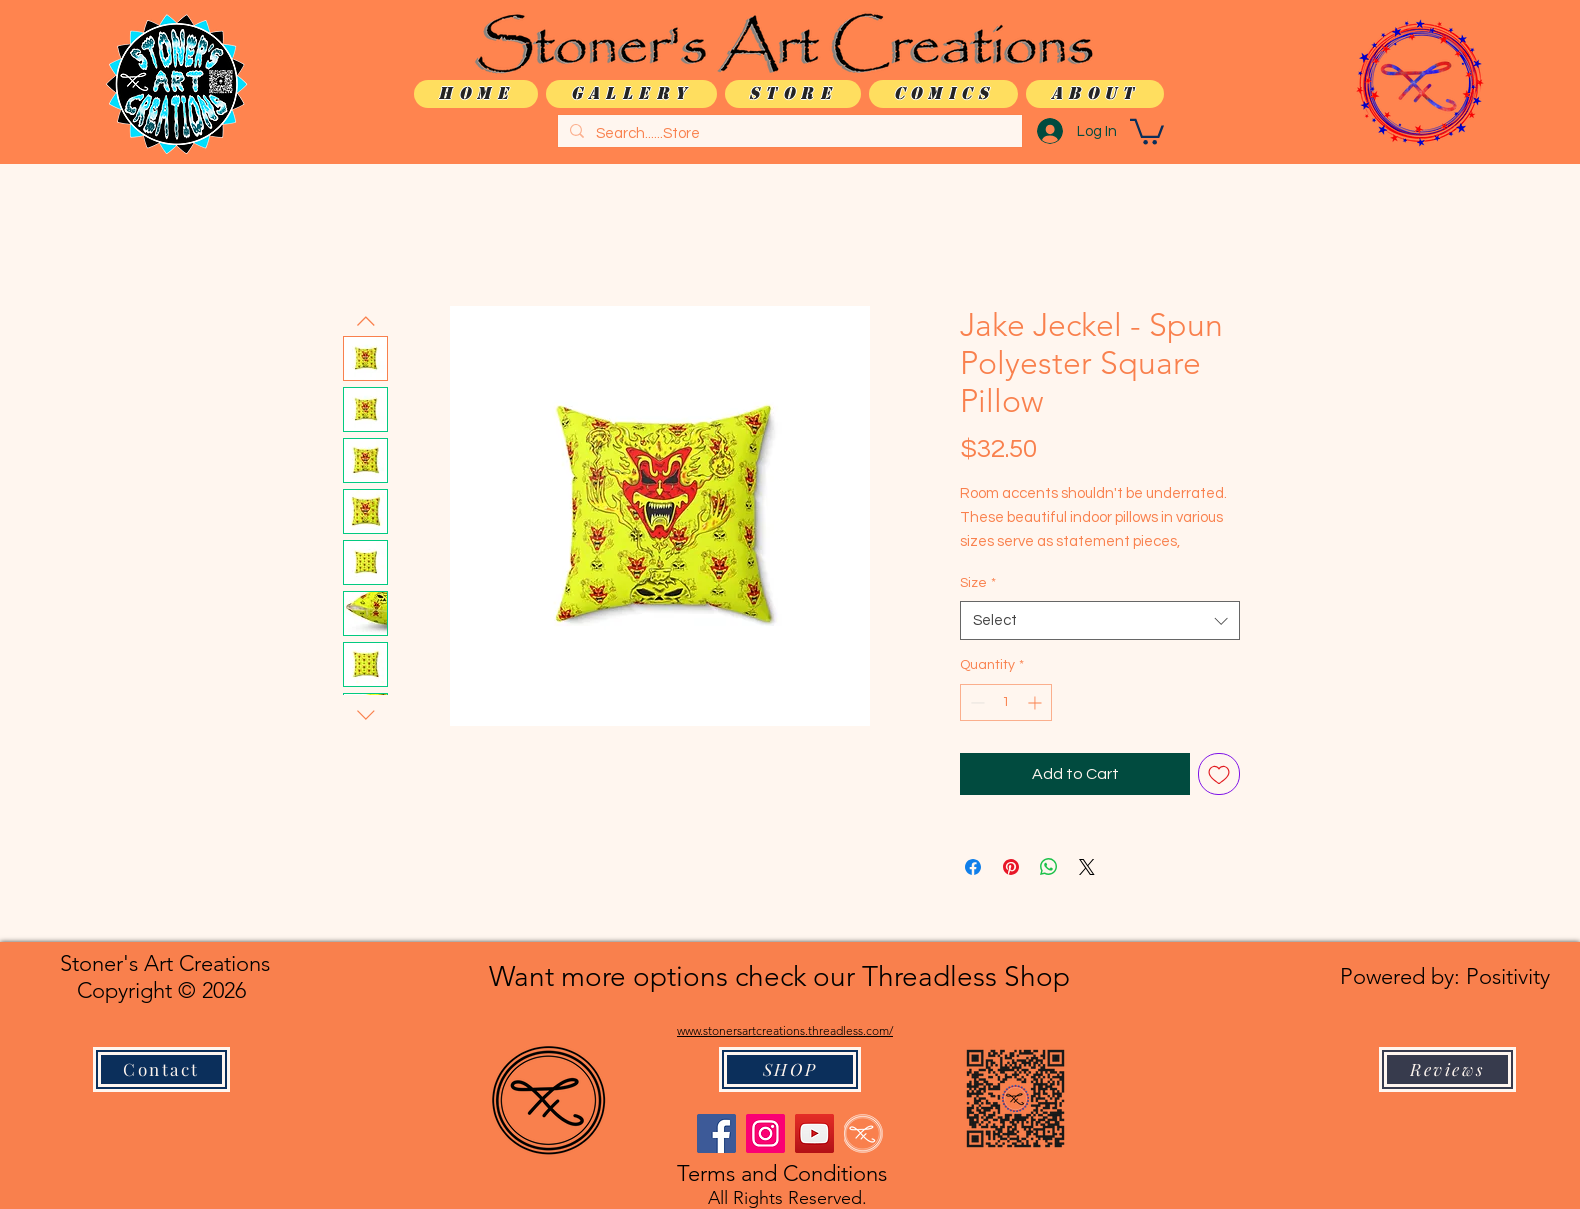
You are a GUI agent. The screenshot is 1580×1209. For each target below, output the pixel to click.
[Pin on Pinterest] (1011, 867)
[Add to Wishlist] (1219, 774)
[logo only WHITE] (863, 1133)
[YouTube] (814, 1133)
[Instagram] (765, 1133)
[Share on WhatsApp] (1049, 867)
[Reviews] (1447, 1069)
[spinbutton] (1006, 702)
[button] (1147, 130)
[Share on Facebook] (973, 867)
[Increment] (1036, 702)
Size (978, 583)
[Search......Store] (788, 133)
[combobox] (1100, 620)
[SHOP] (790, 1069)
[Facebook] (716, 1133)
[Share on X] (1087, 867)
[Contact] (161, 1069)
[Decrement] (975, 702)
